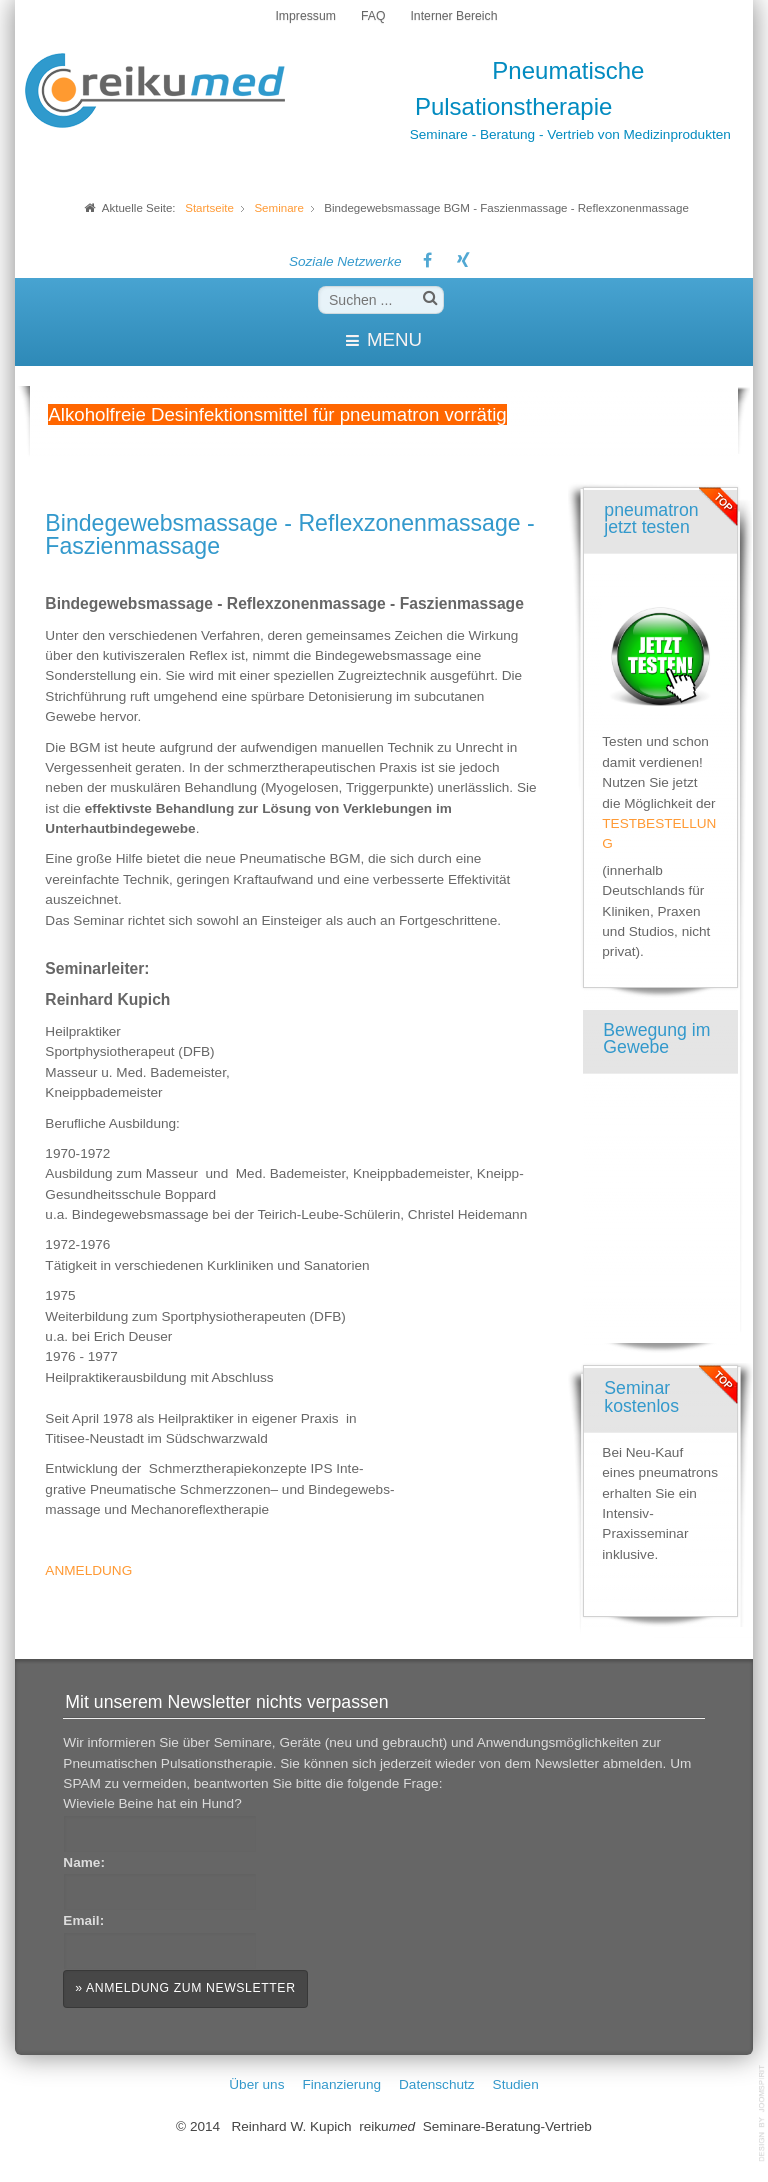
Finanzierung (341, 2084)
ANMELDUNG (88, 1570)
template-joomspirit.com (763, 2113)
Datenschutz (437, 2084)
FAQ (373, 16)
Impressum (305, 16)
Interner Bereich (453, 16)
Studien (516, 2084)
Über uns (256, 2084)
